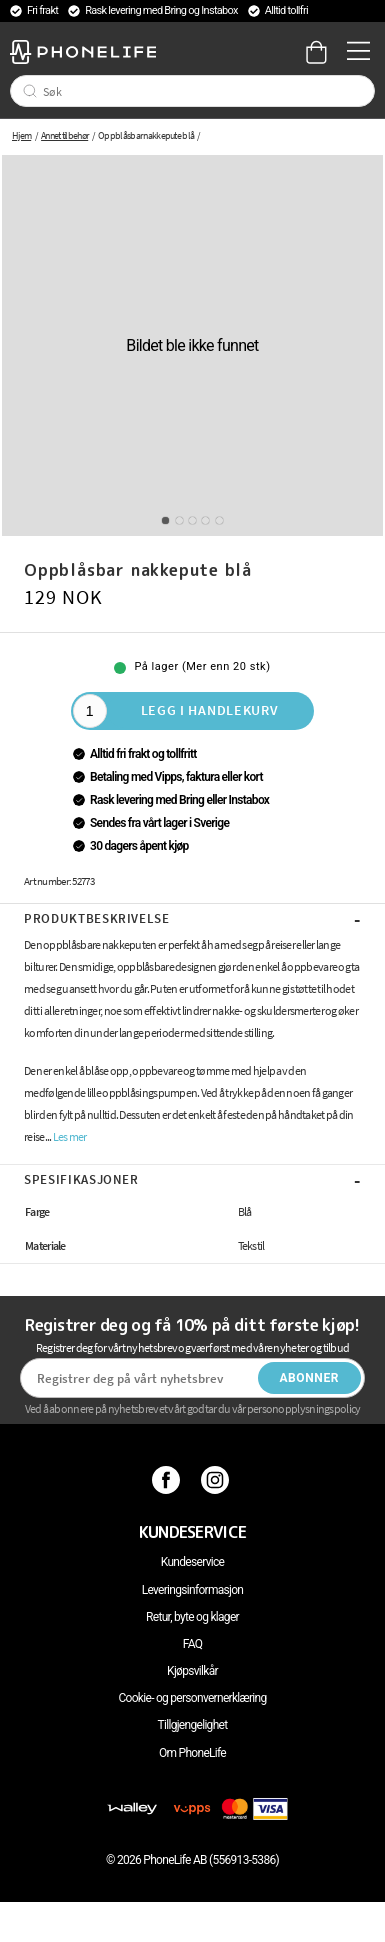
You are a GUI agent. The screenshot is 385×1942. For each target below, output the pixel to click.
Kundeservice (192, 1562)
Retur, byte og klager (192, 1617)
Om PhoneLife (192, 1753)
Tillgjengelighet (193, 1725)
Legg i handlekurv (210, 710)
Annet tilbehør (64, 135)
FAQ (193, 1644)
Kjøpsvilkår (192, 1671)
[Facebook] (168, 1480)
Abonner (309, 1378)
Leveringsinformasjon (193, 1590)
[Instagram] (217, 1480)
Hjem (21, 135)
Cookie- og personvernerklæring (192, 1698)
